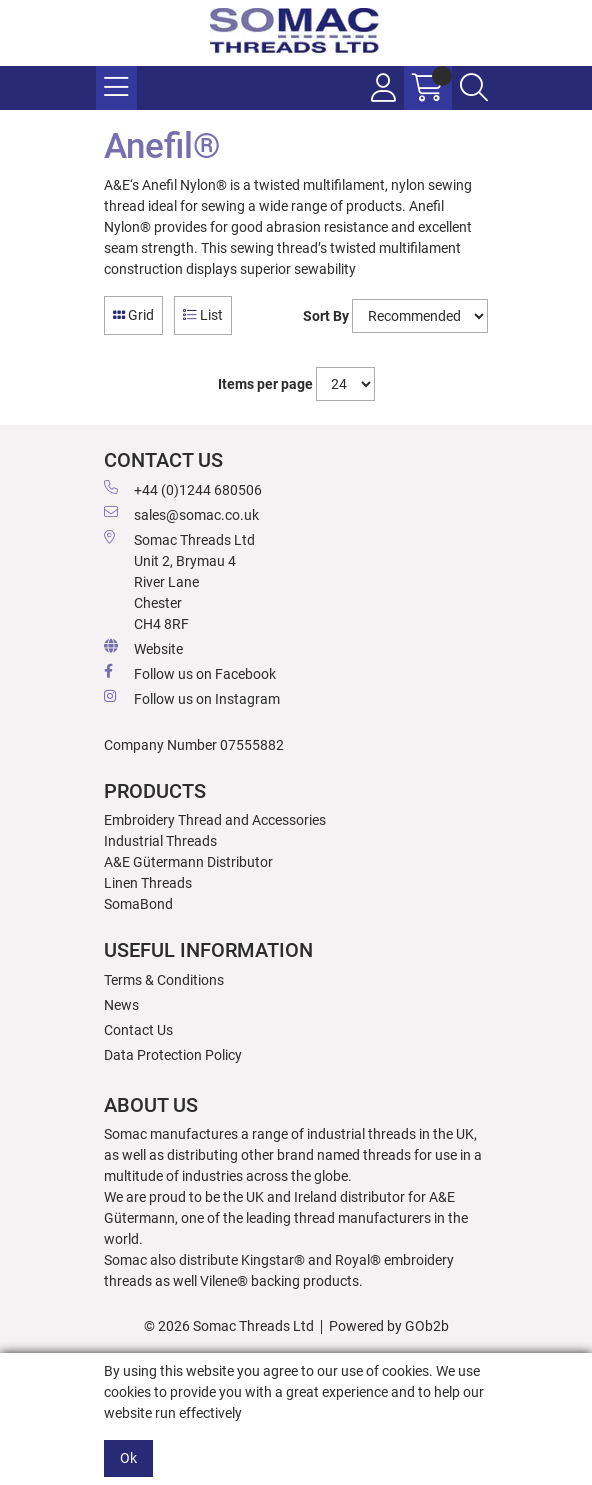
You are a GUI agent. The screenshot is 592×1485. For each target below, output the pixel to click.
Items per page (265, 384)
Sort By (326, 316)
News (121, 1005)
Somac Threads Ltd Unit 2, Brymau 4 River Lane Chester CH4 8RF (179, 581)
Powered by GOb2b (389, 1326)
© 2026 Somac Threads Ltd (229, 1326)
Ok (128, 1458)
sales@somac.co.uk (181, 514)
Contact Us (138, 1030)
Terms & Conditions (164, 980)
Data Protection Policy (173, 1055)
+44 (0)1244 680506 (183, 489)
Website (143, 648)
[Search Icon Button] (474, 88)
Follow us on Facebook (190, 673)
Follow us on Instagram (192, 698)
